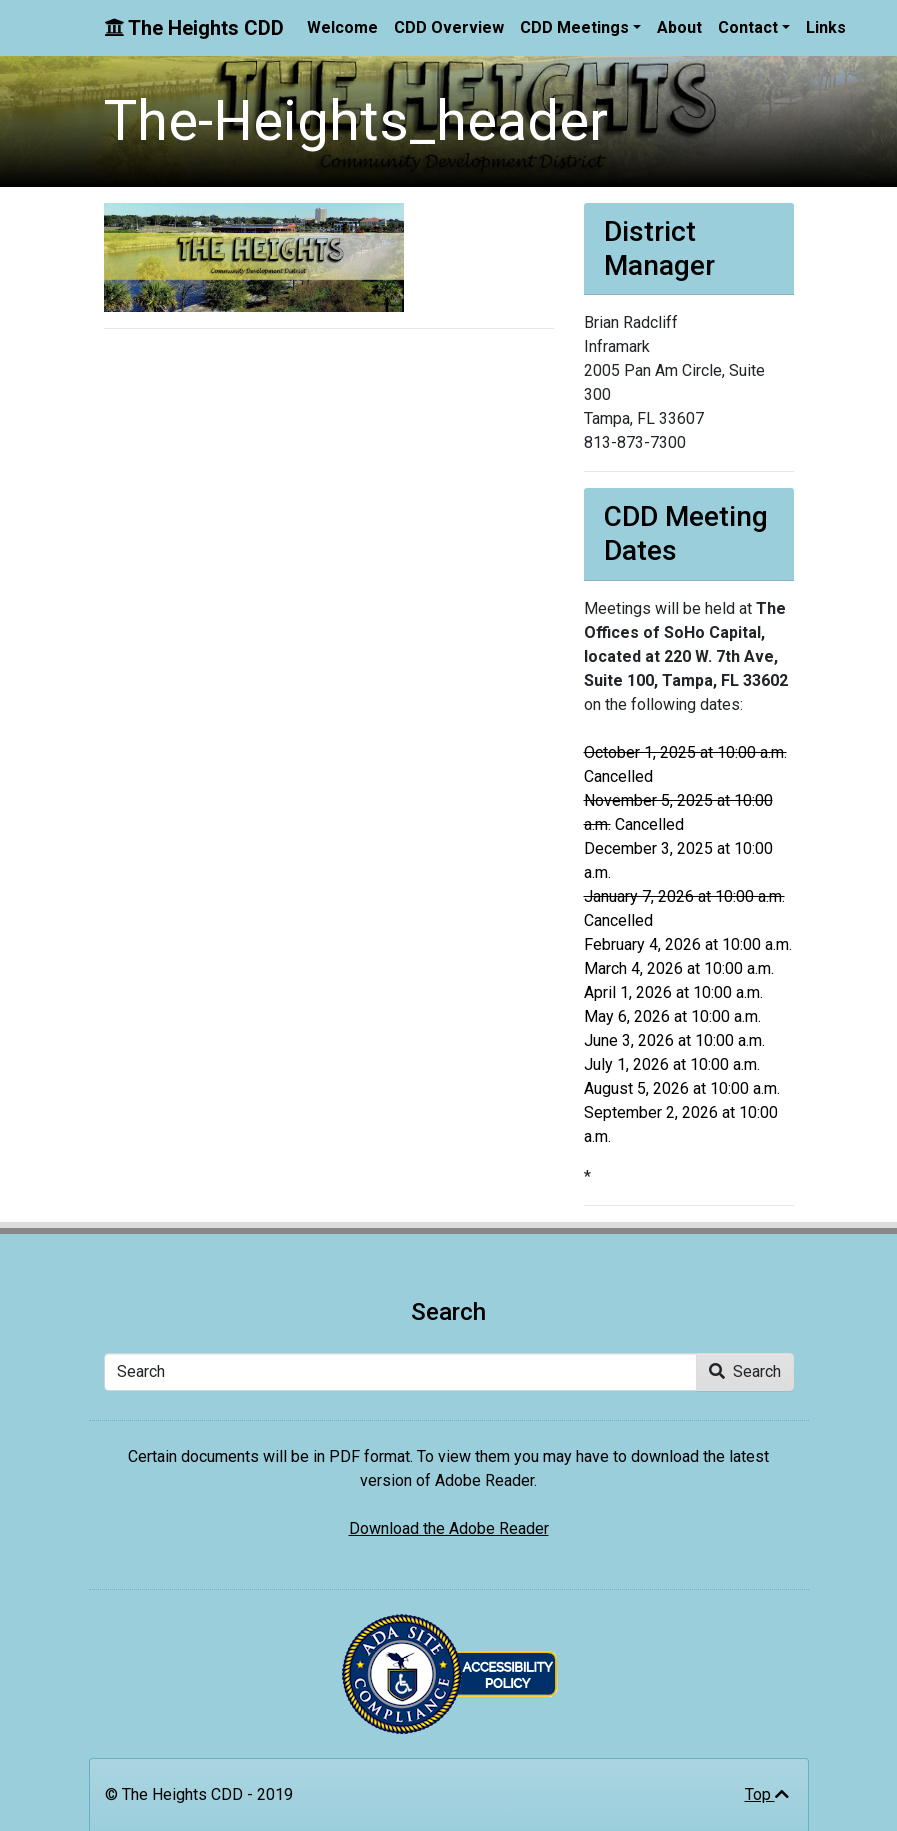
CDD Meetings (574, 27)
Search (745, 1371)
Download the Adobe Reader (449, 1528)
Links (826, 27)
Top (767, 1794)
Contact (748, 27)
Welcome (342, 27)
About (679, 27)
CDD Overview (449, 27)
